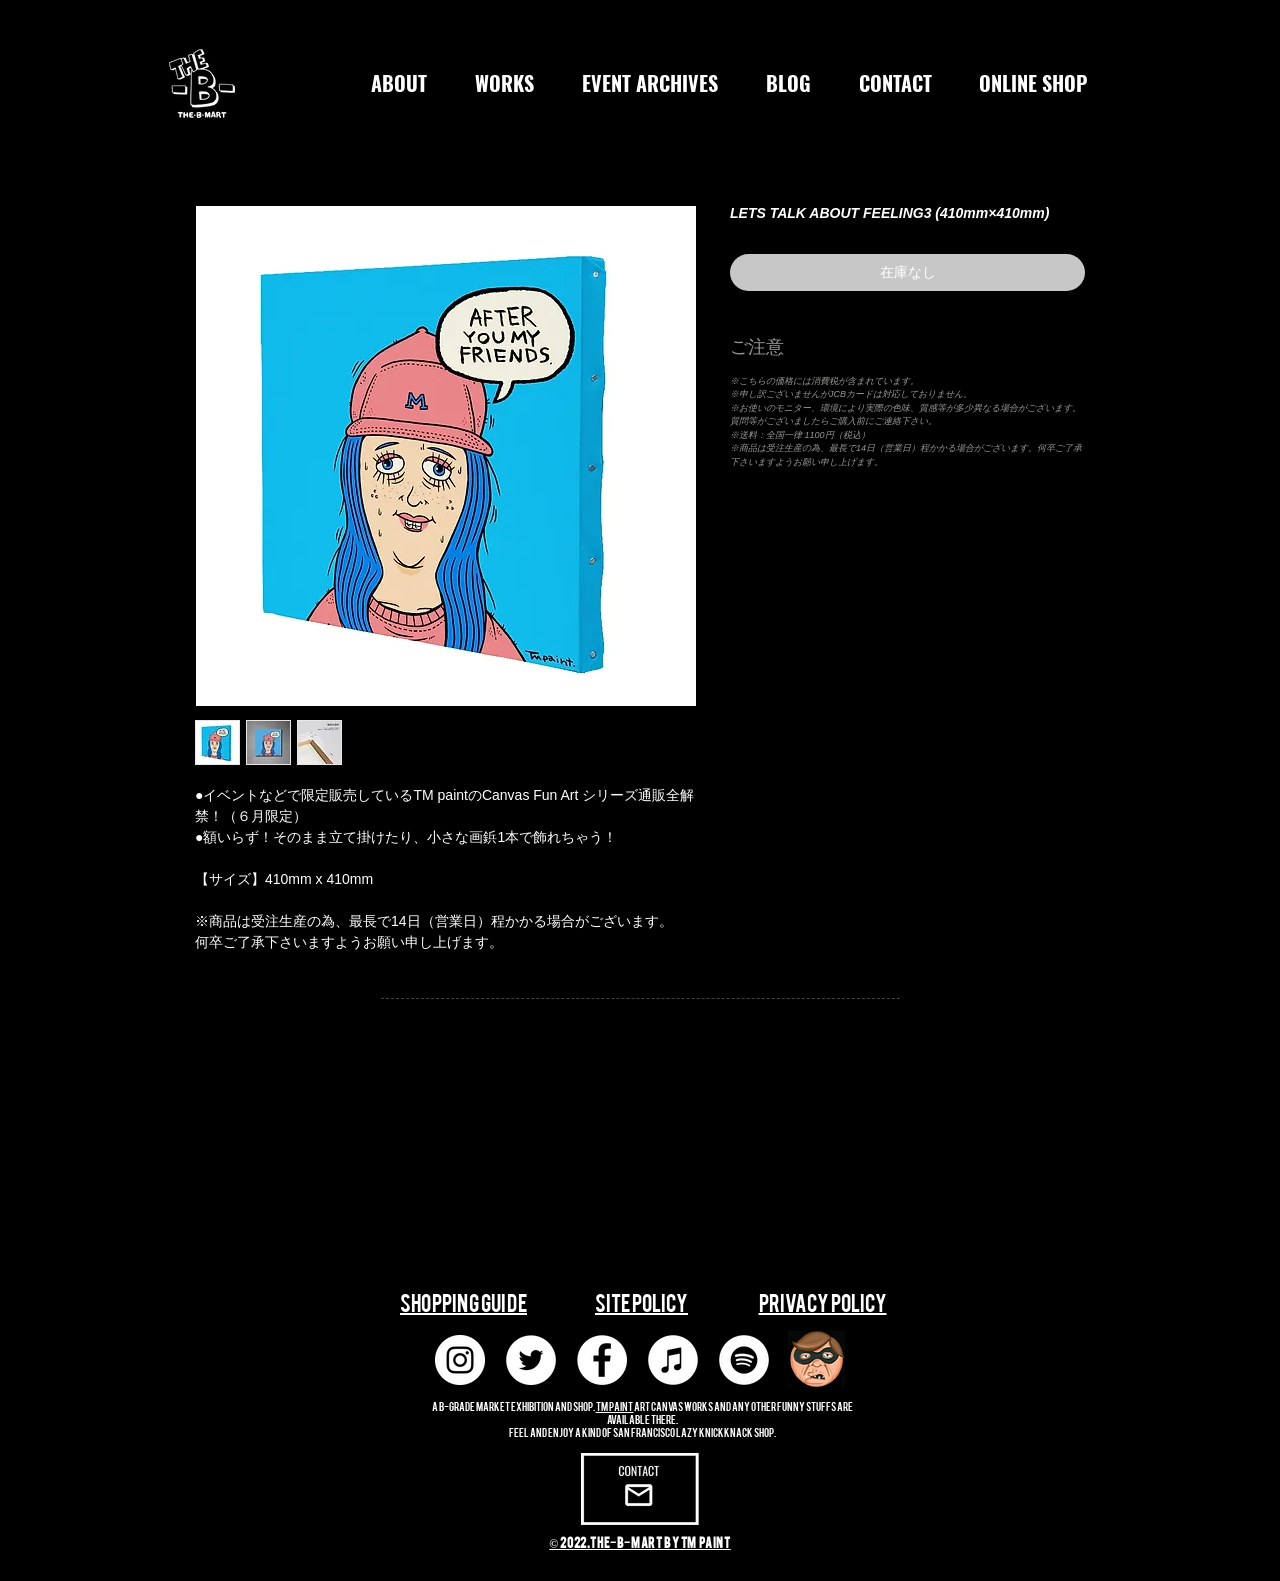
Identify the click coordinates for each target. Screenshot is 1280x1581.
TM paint (615, 1405)
